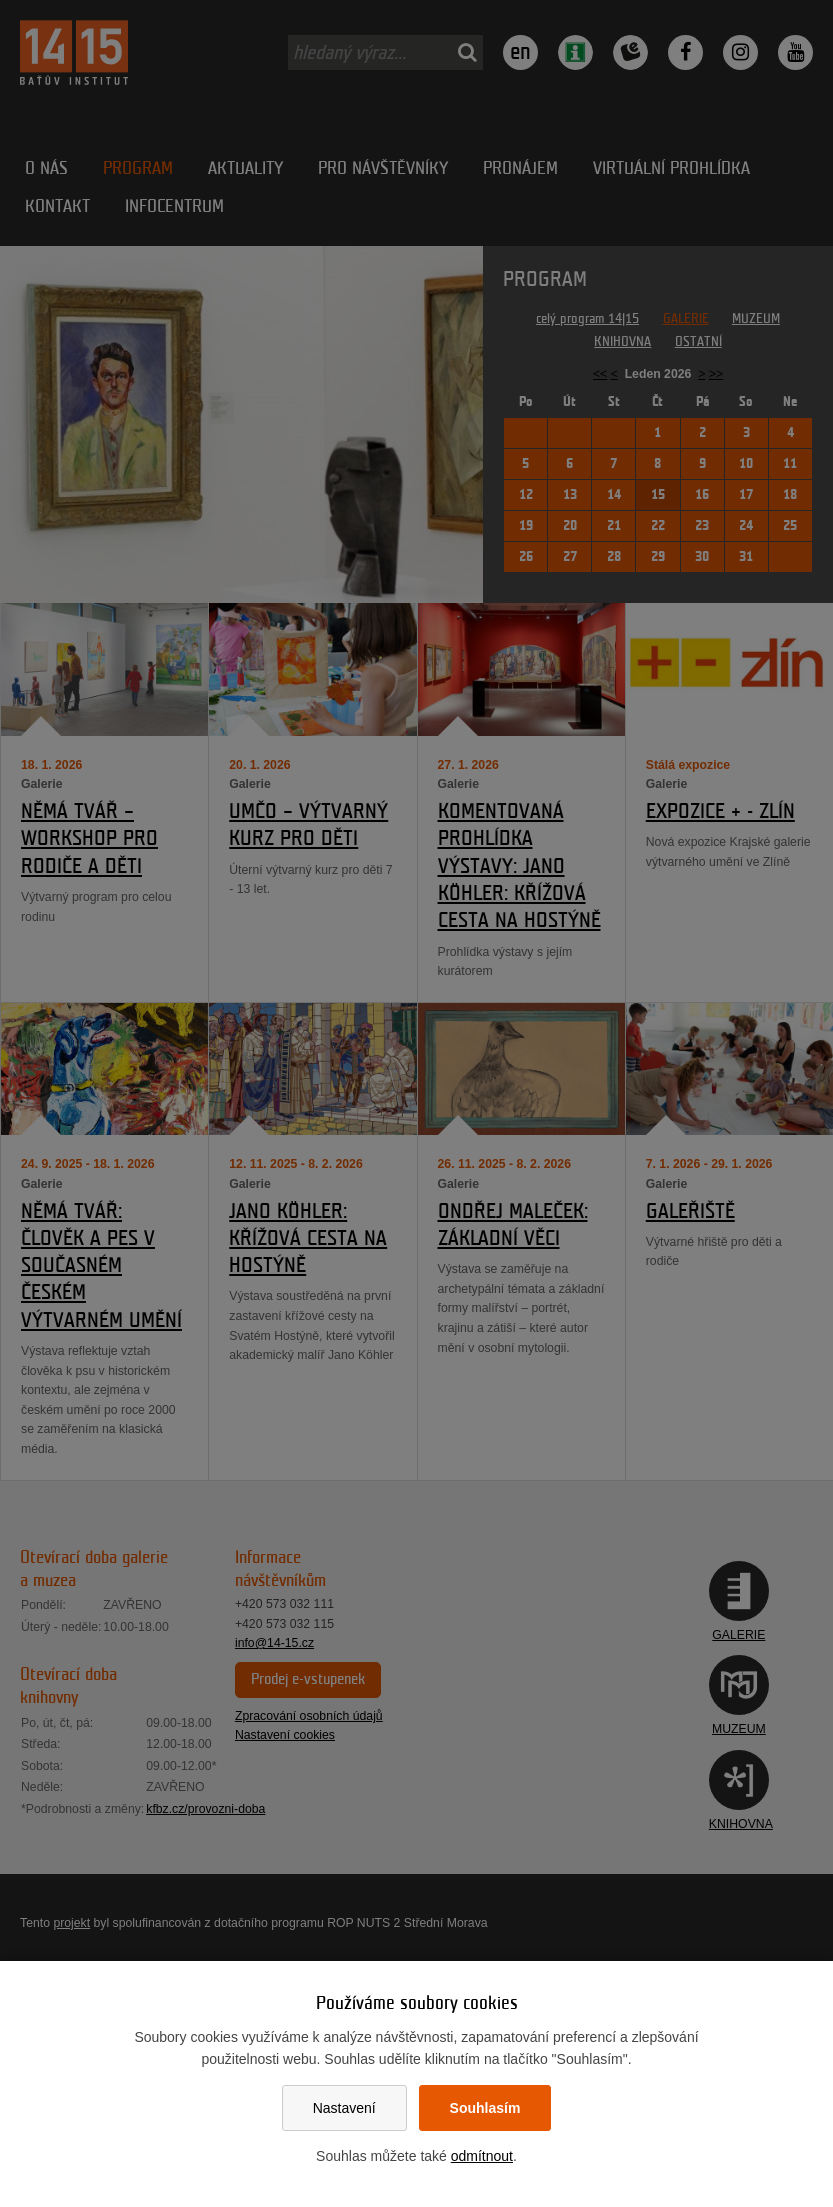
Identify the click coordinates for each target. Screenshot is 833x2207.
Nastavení (344, 2108)
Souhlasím (485, 2108)
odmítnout (482, 2156)
